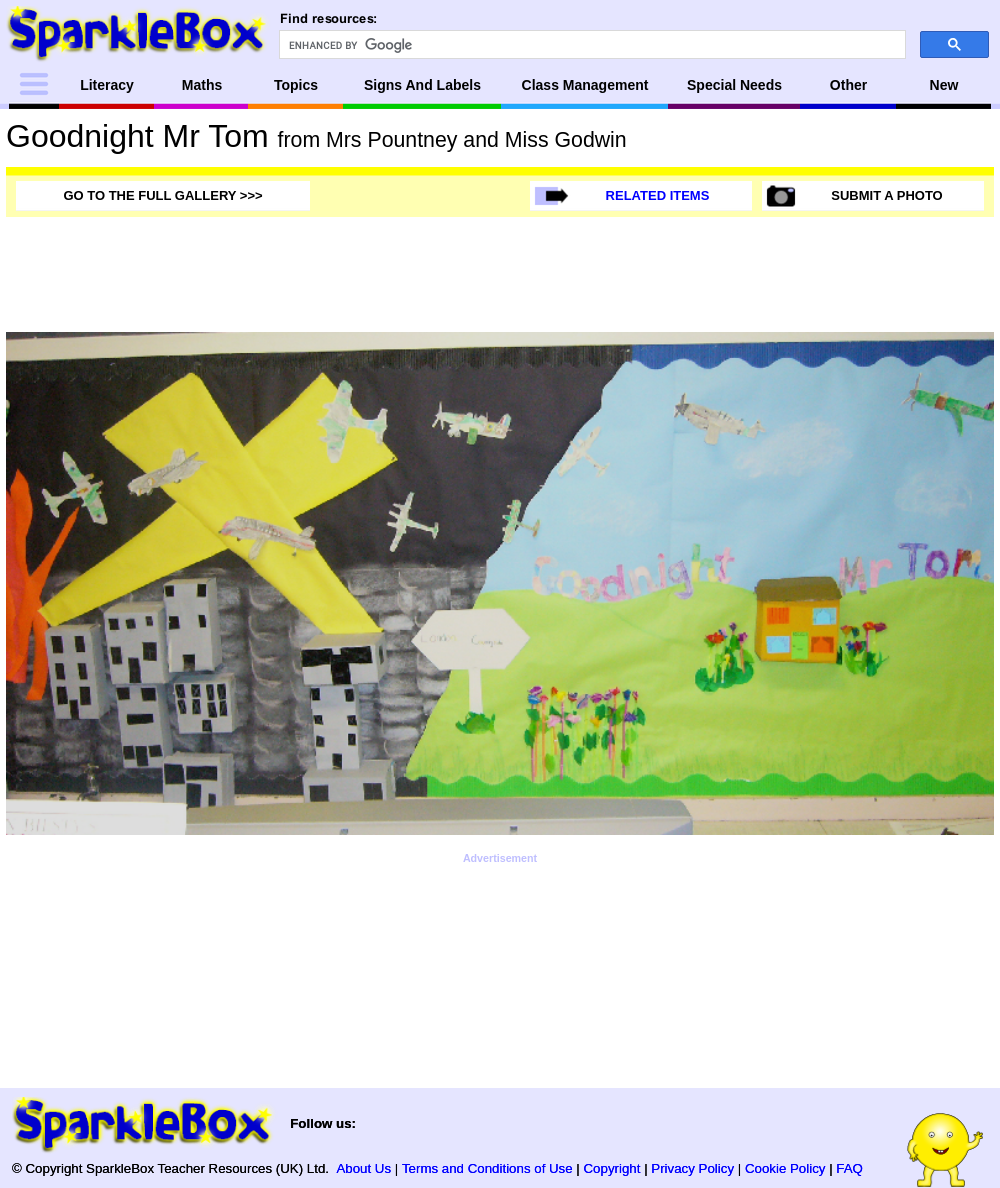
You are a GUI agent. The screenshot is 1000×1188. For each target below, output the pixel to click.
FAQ (849, 1168)
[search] (590, 45)
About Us (363, 1168)
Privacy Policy (692, 1168)
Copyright (612, 1168)
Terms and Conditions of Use (487, 1168)
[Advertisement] (500, 912)
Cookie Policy (785, 1168)
